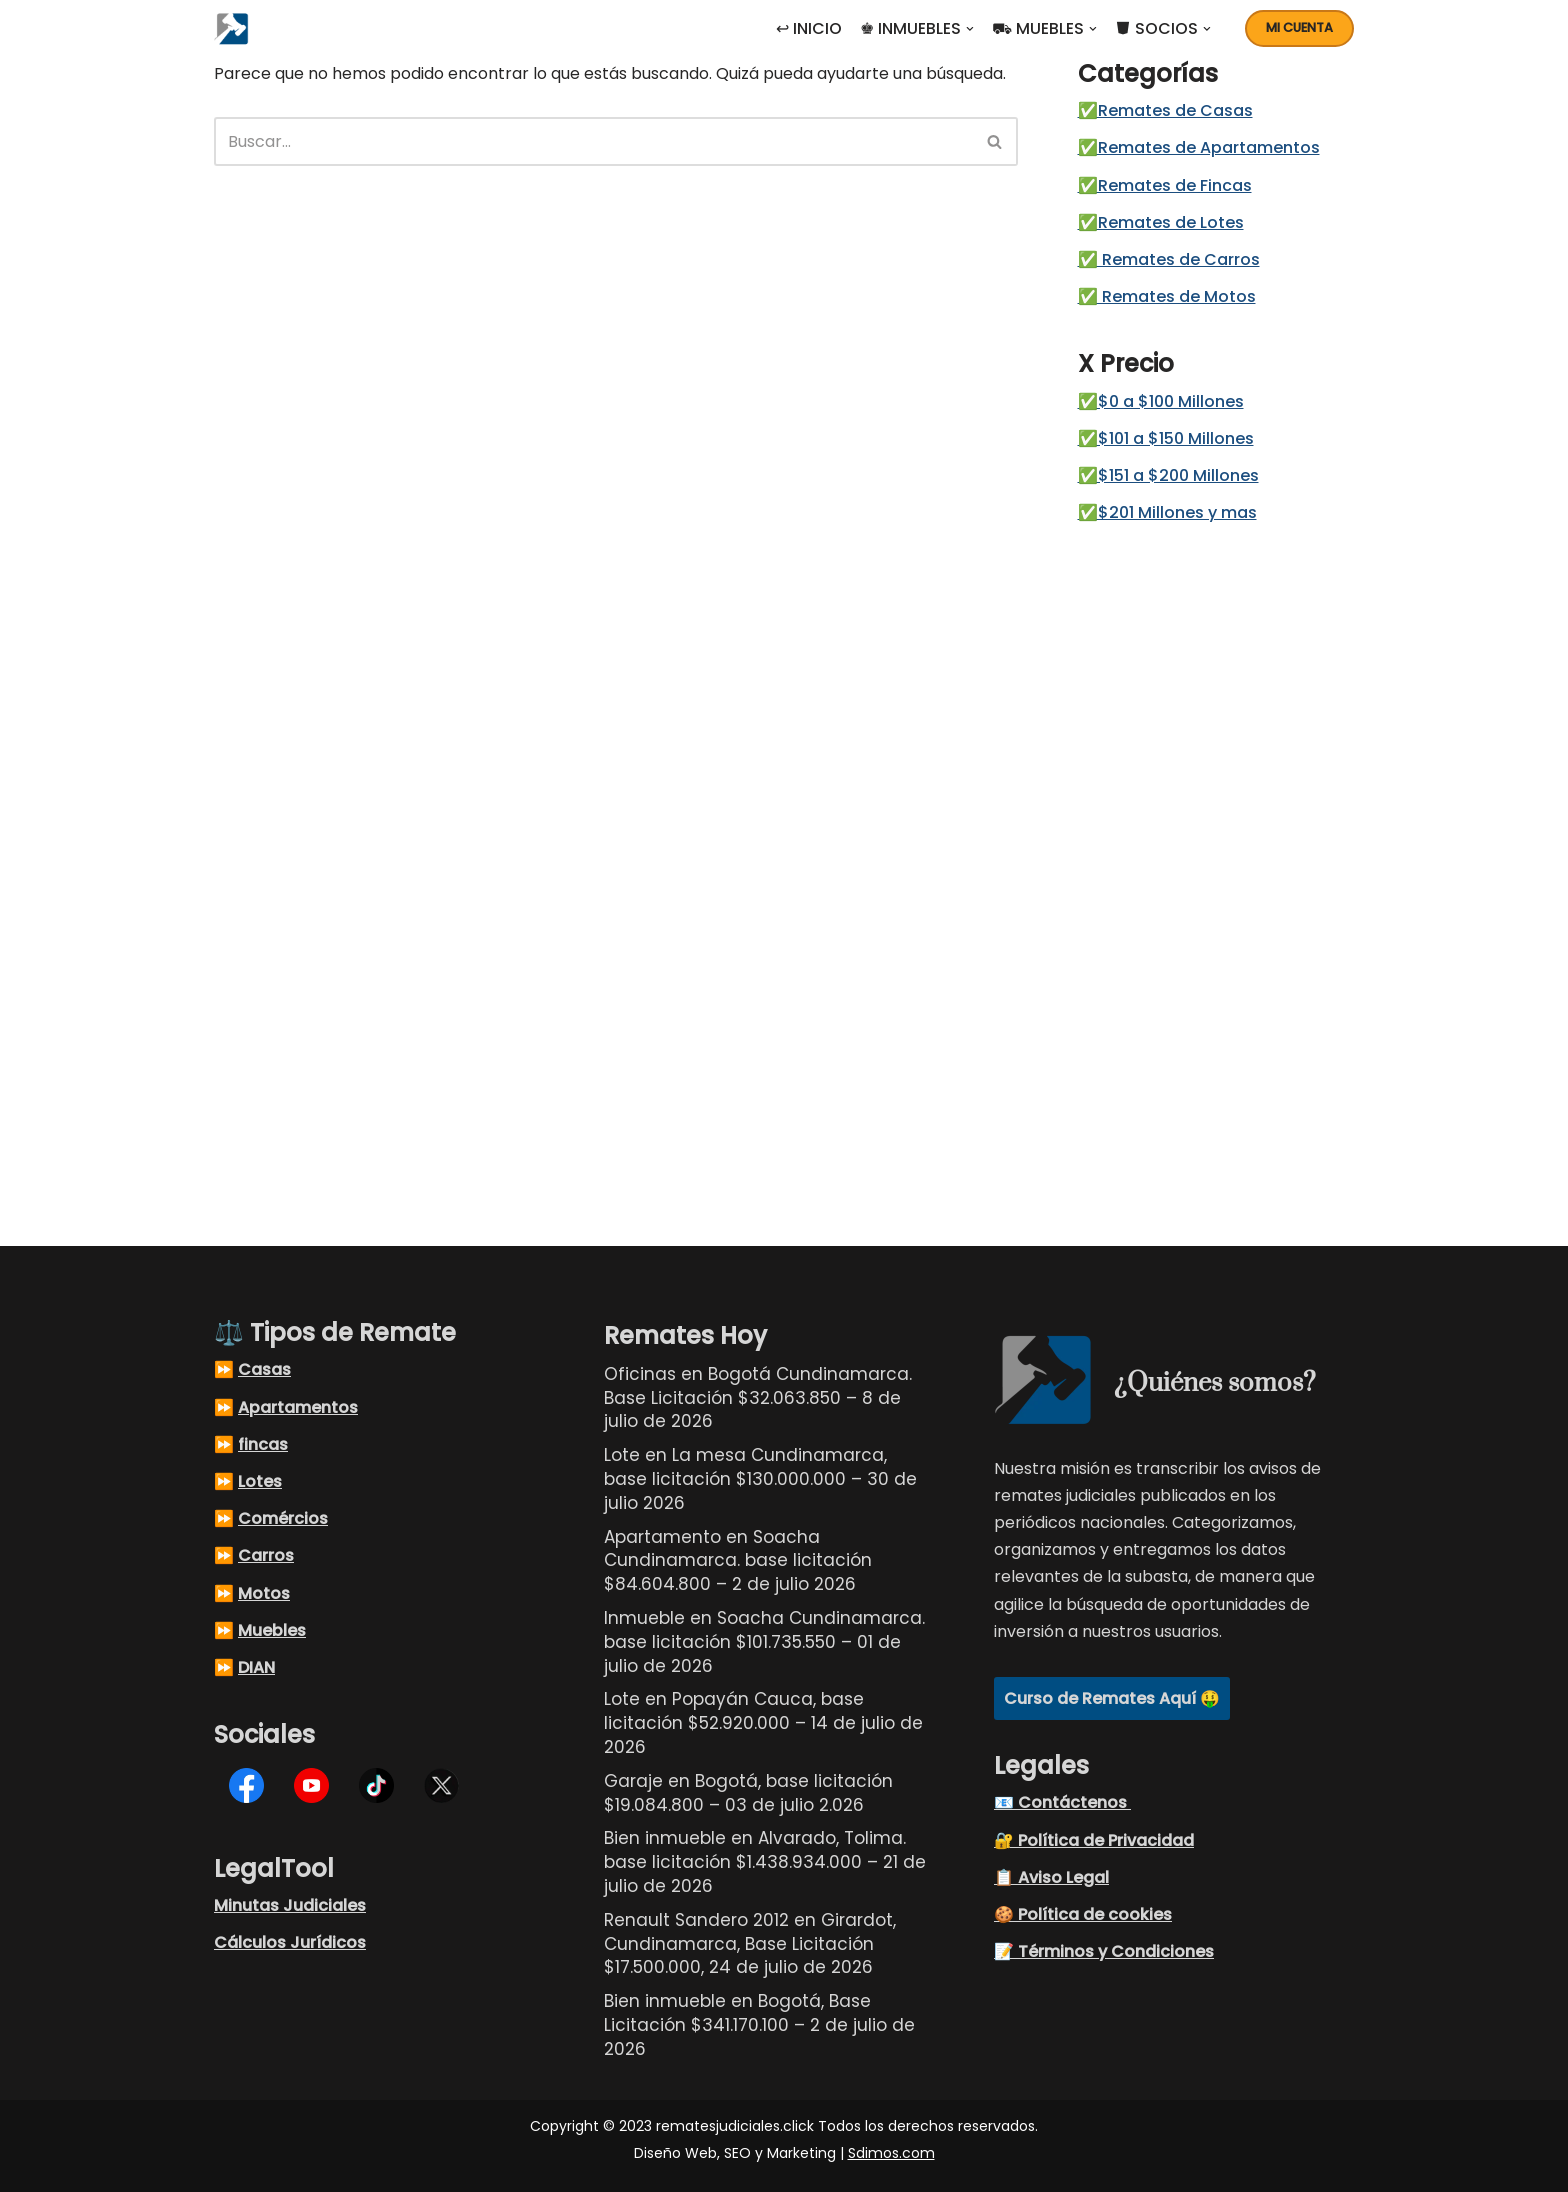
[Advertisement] (1210, 866)
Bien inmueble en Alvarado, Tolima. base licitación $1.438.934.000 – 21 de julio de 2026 (765, 1862)
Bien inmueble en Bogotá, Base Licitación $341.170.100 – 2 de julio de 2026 (759, 2025)
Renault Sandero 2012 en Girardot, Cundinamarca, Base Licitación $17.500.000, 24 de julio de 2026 (750, 1944)
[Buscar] (593, 141)
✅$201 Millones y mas (1167, 512)
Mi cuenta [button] (1299, 27)
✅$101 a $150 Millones (1166, 438)
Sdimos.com (891, 2153)
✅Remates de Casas (1165, 110)
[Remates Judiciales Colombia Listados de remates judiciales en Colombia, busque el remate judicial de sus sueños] (236, 28)
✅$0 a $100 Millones (1161, 401)
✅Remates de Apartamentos (1199, 147)
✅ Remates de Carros (1169, 259)
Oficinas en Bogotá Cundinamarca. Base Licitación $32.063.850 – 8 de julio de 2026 (758, 1398)
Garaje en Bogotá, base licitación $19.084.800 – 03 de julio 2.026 (748, 1793)
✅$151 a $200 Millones (1168, 475)
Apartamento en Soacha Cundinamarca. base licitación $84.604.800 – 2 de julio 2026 (738, 1561)
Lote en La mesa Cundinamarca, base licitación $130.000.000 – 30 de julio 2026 (760, 1479)
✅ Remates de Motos (1167, 296)
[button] (970, 29)
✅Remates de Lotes (1161, 222)
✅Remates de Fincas (1165, 185)
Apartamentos (298, 1407)
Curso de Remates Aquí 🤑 (1112, 1698)
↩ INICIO (809, 28)
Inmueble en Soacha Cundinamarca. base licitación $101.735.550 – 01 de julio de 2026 (764, 1642)
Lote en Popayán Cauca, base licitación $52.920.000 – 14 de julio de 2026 (763, 1723)
